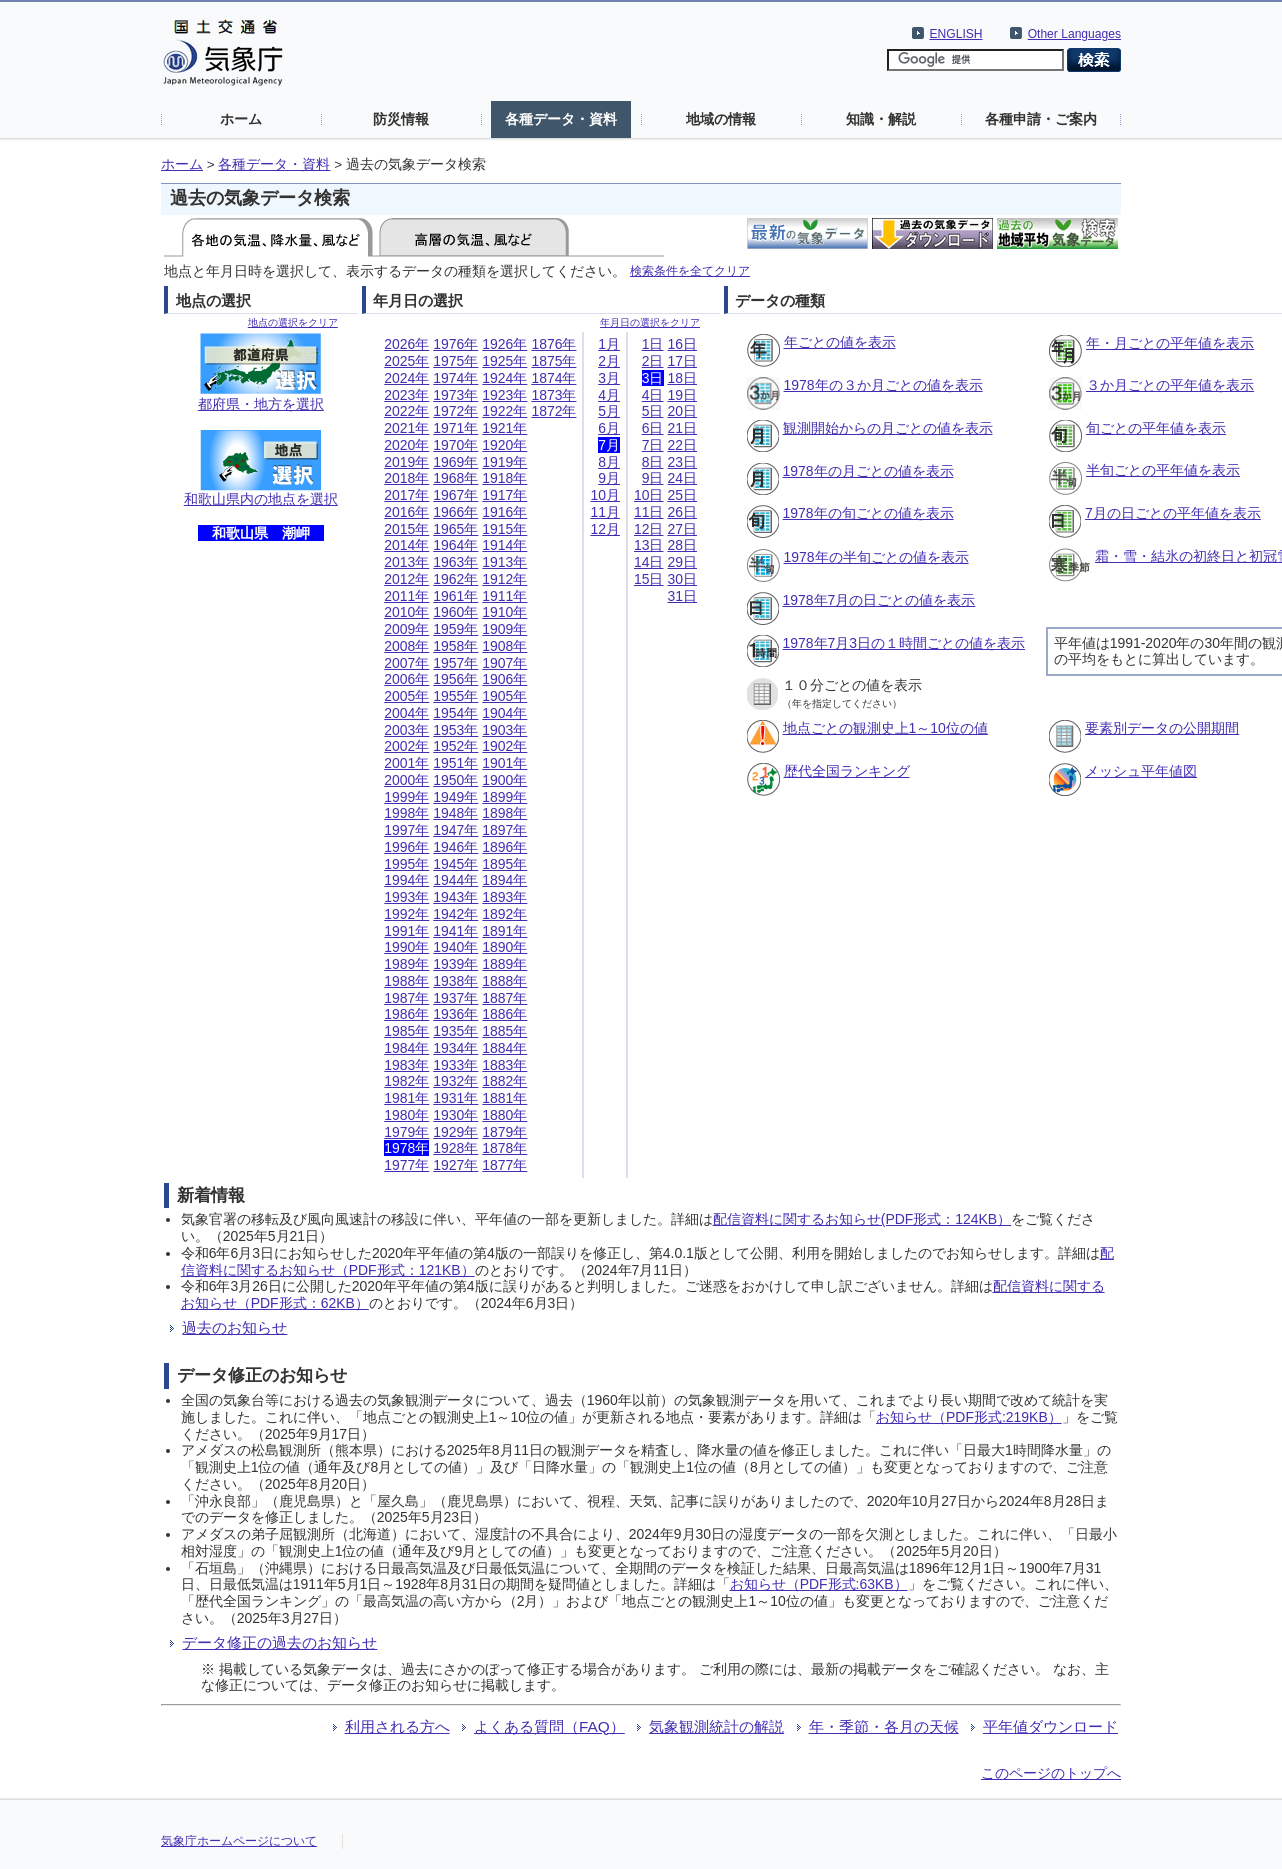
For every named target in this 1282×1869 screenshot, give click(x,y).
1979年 (406, 1132)
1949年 (455, 797)
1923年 (504, 395)
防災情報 (401, 119)
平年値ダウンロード (1050, 1726)
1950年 (455, 780)
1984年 (406, 1048)
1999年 (406, 797)
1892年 (504, 914)
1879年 (504, 1132)
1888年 (504, 981)
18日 (683, 378)
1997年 (406, 830)
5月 (609, 411)
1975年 (455, 361)
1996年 (406, 847)
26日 (683, 512)
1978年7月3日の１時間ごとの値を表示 (904, 643)
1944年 (455, 880)
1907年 (504, 663)
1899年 (504, 797)
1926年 (504, 344)
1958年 (455, 646)
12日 (649, 529)
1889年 (504, 964)
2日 (653, 361)
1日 (653, 344)
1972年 (455, 411)
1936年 (455, 1014)
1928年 (455, 1148)
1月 (609, 344)
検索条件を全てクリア (690, 270)
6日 (653, 428)
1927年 (455, 1165)
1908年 (504, 646)
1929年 (455, 1132)
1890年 (504, 947)
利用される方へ (397, 1726)
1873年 (553, 395)
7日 (653, 445)
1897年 (504, 830)
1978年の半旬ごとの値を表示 (876, 557)
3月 (609, 378)
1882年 (504, 1081)
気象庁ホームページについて (239, 1841)
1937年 (455, 998)
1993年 (406, 897)
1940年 (455, 947)
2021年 (406, 428)
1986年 (406, 1014)
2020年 (406, 445)
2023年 (406, 395)
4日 (653, 395)
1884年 (504, 1048)
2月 (609, 361)
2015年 (406, 529)
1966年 (455, 512)
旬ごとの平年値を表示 (1156, 428)
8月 (609, 462)
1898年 (504, 813)
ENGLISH (956, 34)
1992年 (406, 914)
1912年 (504, 579)
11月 (605, 512)
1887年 (504, 998)
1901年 (504, 763)
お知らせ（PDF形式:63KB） (819, 1584)
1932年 (455, 1081)
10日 (649, 495)
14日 (649, 562)
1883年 (504, 1065)
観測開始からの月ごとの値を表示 (888, 428)
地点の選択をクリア (293, 322)
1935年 (455, 1031)
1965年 (455, 529)
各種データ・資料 (561, 119)
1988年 (406, 981)
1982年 (406, 1081)
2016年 (406, 512)
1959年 (455, 629)
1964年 (455, 545)
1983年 (406, 1065)
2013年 (406, 562)
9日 (653, 478)
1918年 (504, 478)
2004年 (406, 713)
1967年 (455, 495)
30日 (683, 579)
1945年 (455, 864)
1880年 (504, 1115)
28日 (683, 545)
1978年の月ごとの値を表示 (868, 471)
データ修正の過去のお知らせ (279, 1642)
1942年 (455, 914)
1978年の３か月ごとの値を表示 (883, 385)
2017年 (406, 495)
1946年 (455, 847)
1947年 (455, 830)
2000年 (406, 780)
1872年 (553, 411)
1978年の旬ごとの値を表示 (868, 513)
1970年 (455, 445)
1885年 (504, 1031)
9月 (609, 478)
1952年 (455, 746)
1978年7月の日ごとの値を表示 (879, 600)
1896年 (504, 847)
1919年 (504, 462)
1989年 (406, 964)
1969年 (455, 462)
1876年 (553, 344)
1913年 (504, 562)
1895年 (504, 864)
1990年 (406, 947)
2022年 (406, 411)
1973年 (455, 395)
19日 (683, 395)
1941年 (455, 931)
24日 (683, 478)
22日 (683, 445)
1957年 (455, 663)
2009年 (406, 629)
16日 (683, 344)
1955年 (455, 696)
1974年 (455, 378)
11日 (649, 512)
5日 (653, 411)
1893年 (504, 897)
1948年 (455, 813)
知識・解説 (881, 119)
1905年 (504, 696)
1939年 (455, 964)
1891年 (504, 931)
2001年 (406, 763)
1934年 (455, 1048)
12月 (605, 529)
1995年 (406, 864)
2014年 (406, 545)
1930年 (455, 1115)
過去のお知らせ (234, 1327)
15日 (649, 579)
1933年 (455, 1065)
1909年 (504, 629)
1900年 (504, 780)
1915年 (504, 529)
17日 (683, 361)
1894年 (504, 880)
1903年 (504, 730)
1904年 (504, 713)
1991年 (406, 931)
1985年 (406, 1031)
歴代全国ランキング (847, 771)
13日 (649, 545)
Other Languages (1074, 34)
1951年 (455, 763)
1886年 (504, 1014)
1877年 (504, 1165)
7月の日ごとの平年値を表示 (1173, 513)
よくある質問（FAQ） (549, 1726)
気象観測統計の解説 (716, 1726)
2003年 (406, 730)
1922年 (504, 411)
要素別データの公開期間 (1162, 728)
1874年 (553, 378)
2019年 (406, 462)
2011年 (406, 596)
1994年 (406, 880)
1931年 (455, 1098)
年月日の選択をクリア (650, 322)
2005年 (406, 696)
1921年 (504, 428)
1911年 (504, 596)
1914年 (504, 545)
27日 (683, 529)
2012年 (406, 579)
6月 (609, 428)
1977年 (406, 1165)
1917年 (504, 495)
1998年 (406, 813)
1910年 (504, 612)
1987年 (406, 998)
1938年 (455, 981)
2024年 (406, 378)
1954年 (455, 713)
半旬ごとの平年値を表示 (1163, 470)
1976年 (455, 344)
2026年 (406, 344)
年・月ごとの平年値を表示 (1170, 343)
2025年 (406, 361)
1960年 (455, 612)
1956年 (455, 679)
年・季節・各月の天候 (884, 1726)
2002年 (406, 746)
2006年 (406, 679)
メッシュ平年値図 (1141, 771)
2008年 (406, 646)
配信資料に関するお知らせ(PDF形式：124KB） (862, 1219)
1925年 (504, 361)
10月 (605, 495)
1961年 (455, 596)
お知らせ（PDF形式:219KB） (969, 1417)
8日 (653, 462)
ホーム (241, 119)
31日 (683, 596)
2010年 (406, 612)
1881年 (504, 1098)
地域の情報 (721, 119)
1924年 (504, 378)
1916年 (504, 512)
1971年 (455, 428)
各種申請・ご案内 (1041, 119)
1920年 (504, 445)
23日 (683, 462)
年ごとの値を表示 (840, 342)
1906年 (504, 679)
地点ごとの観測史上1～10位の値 (885, 728)
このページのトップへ (1051, 1773)
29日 (683, 562)
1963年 (455, 562)
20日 (683, 411)
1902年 (504, 746)
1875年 (553, 361)
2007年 (406, 663)
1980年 (406, 1115)
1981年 (406, 1098)
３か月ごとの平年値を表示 (1170, 385)
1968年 (455, 478)
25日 (683, 495)
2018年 (406, 478)
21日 (683, 428)
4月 (609, 395)
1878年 (504, 1148)
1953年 (455, 730)
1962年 (455, 579)
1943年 (455, 897)
